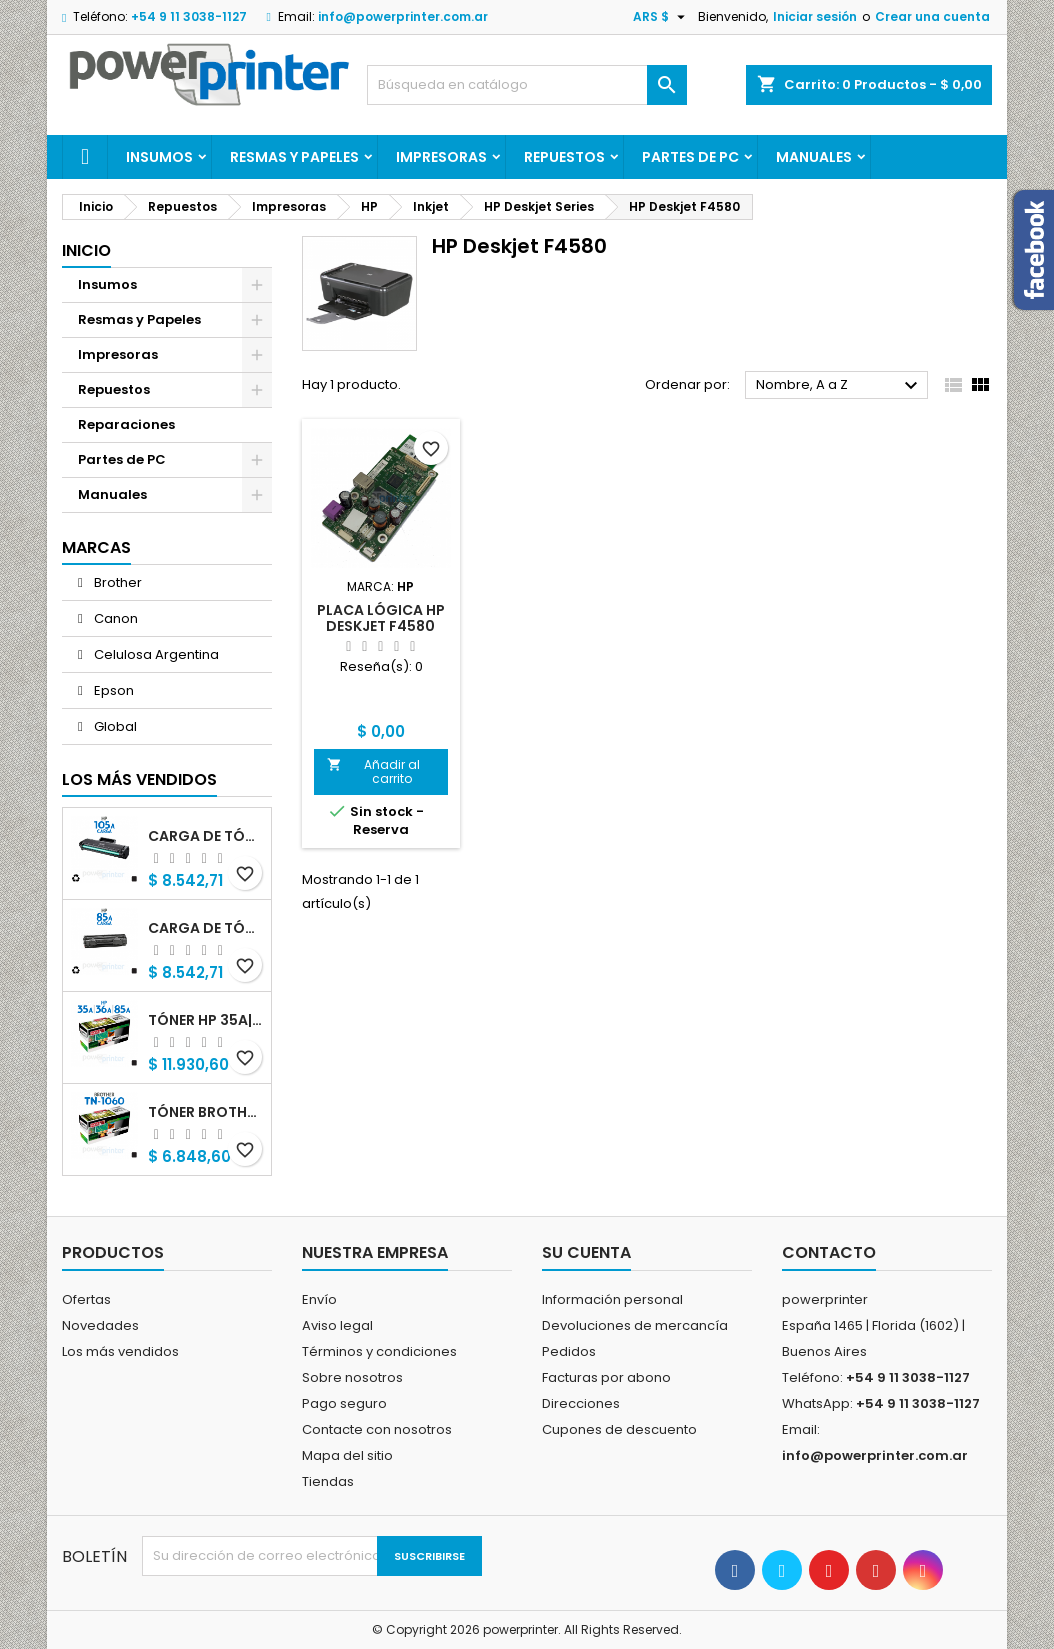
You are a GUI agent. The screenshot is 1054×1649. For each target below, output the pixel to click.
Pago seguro (344, 1403)
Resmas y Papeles (294, 157)
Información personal (612, 1299)
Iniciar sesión (815, 16)
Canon (114, 618)
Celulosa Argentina (155, 654)
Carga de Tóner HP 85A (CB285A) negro (205, 928)
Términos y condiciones (379, 1351)
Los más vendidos (139, 779)
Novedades (100, 1325)
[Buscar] (527, 85)
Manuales (814, 157)
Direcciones (581, 1403)
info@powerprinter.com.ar (403, 16)
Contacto (829, 1252)
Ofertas (86, 1299)
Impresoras (441, 157)
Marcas (96, 547)
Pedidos (569, 1351)
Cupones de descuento (619, 1429)
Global (114, 726)
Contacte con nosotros (377, 1429)
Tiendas (328, 1481)
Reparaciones (126, 424)
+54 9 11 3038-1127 (189, 16)
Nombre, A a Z (839, 386)
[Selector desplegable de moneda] (661, 17)
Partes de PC (690, 157)
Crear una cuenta (932, 16)
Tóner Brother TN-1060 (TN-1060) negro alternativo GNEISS (205, 1112)
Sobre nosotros (352, 1377)
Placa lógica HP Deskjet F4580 (381, 618)
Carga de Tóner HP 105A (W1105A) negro (205, 836)
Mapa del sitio (347, 1455)
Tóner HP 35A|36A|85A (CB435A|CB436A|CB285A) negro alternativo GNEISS (205, 1020)
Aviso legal (337, 1325)
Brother (116, 582)
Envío (319, 1299)
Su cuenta (586, 1252)
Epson (112, 690)
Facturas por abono (606, 1377)
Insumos (159, 157)
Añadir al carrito (373, 771)
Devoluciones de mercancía (635, 1325)
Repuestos (564, 157)
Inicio (86, 250)
